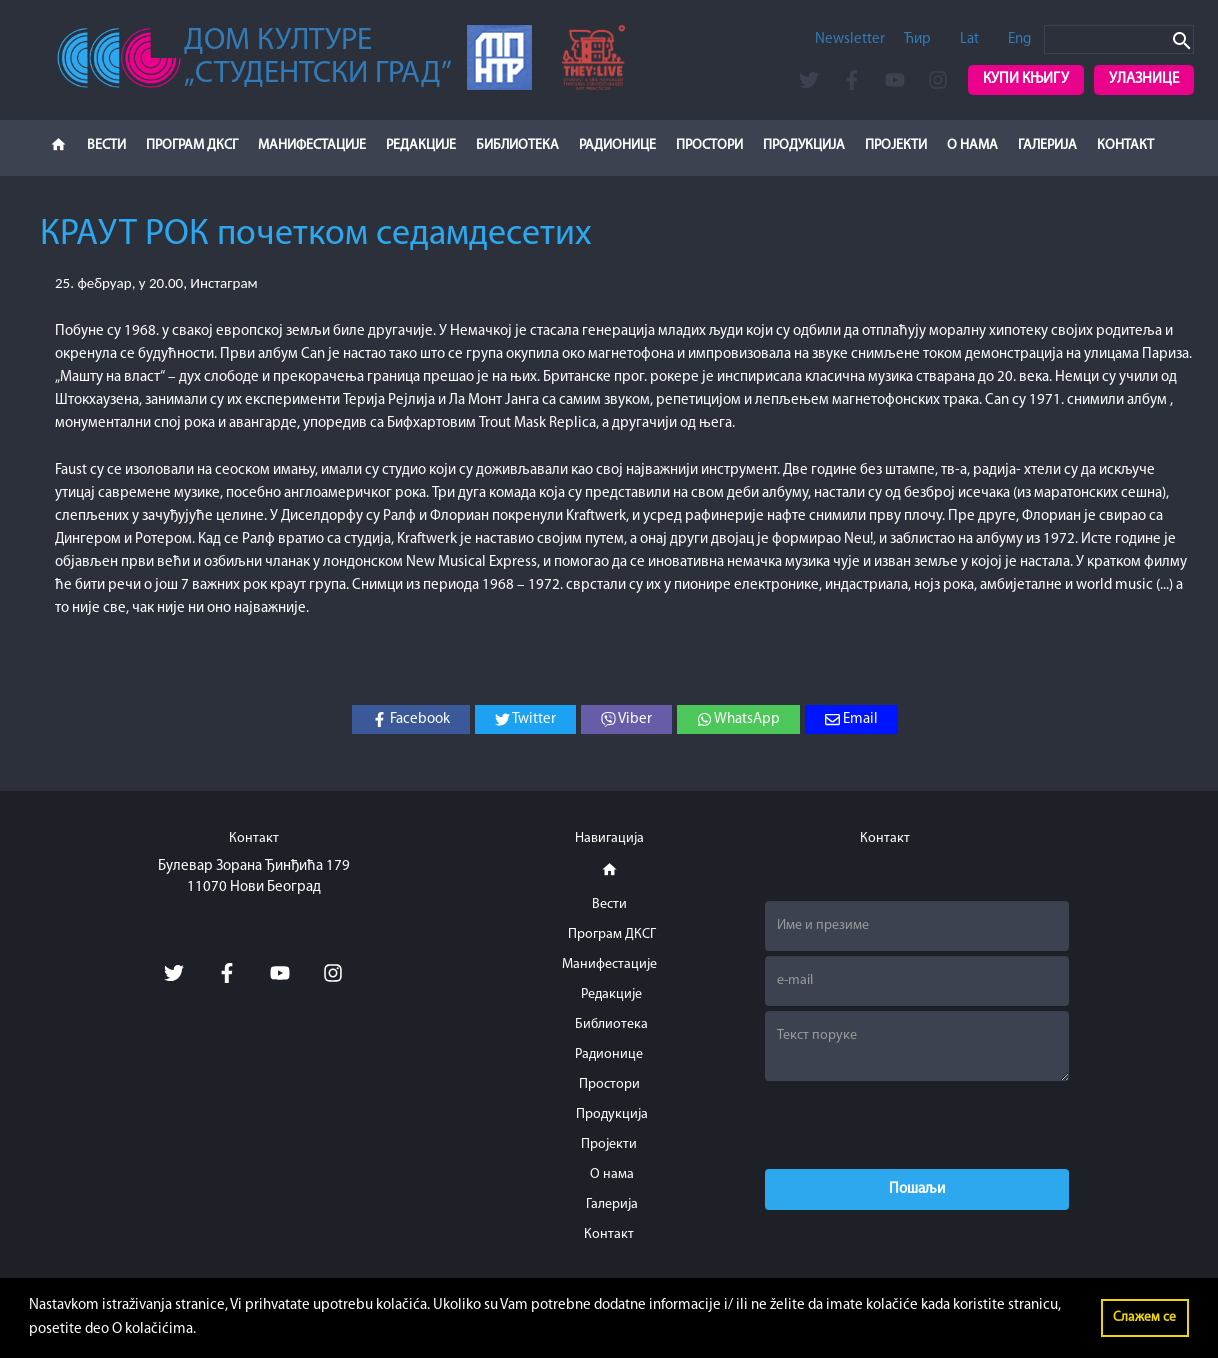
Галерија (1047, 145)
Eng (1019, 39)
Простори (709, 145)
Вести (106, 145)
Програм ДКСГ (192, 145)
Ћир (917, 39)
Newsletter (850, 39)
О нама (972, 145)
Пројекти (896, 145)
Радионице (617, 145)
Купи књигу (1026, 79)
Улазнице (1144, 79)
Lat (969, 39)
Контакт (1125, 145)
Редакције (421, 145)
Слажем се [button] (1144, 1317)
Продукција (804, 145)
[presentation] (917, 1125)
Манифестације (312, 145)
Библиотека (517, 145)
